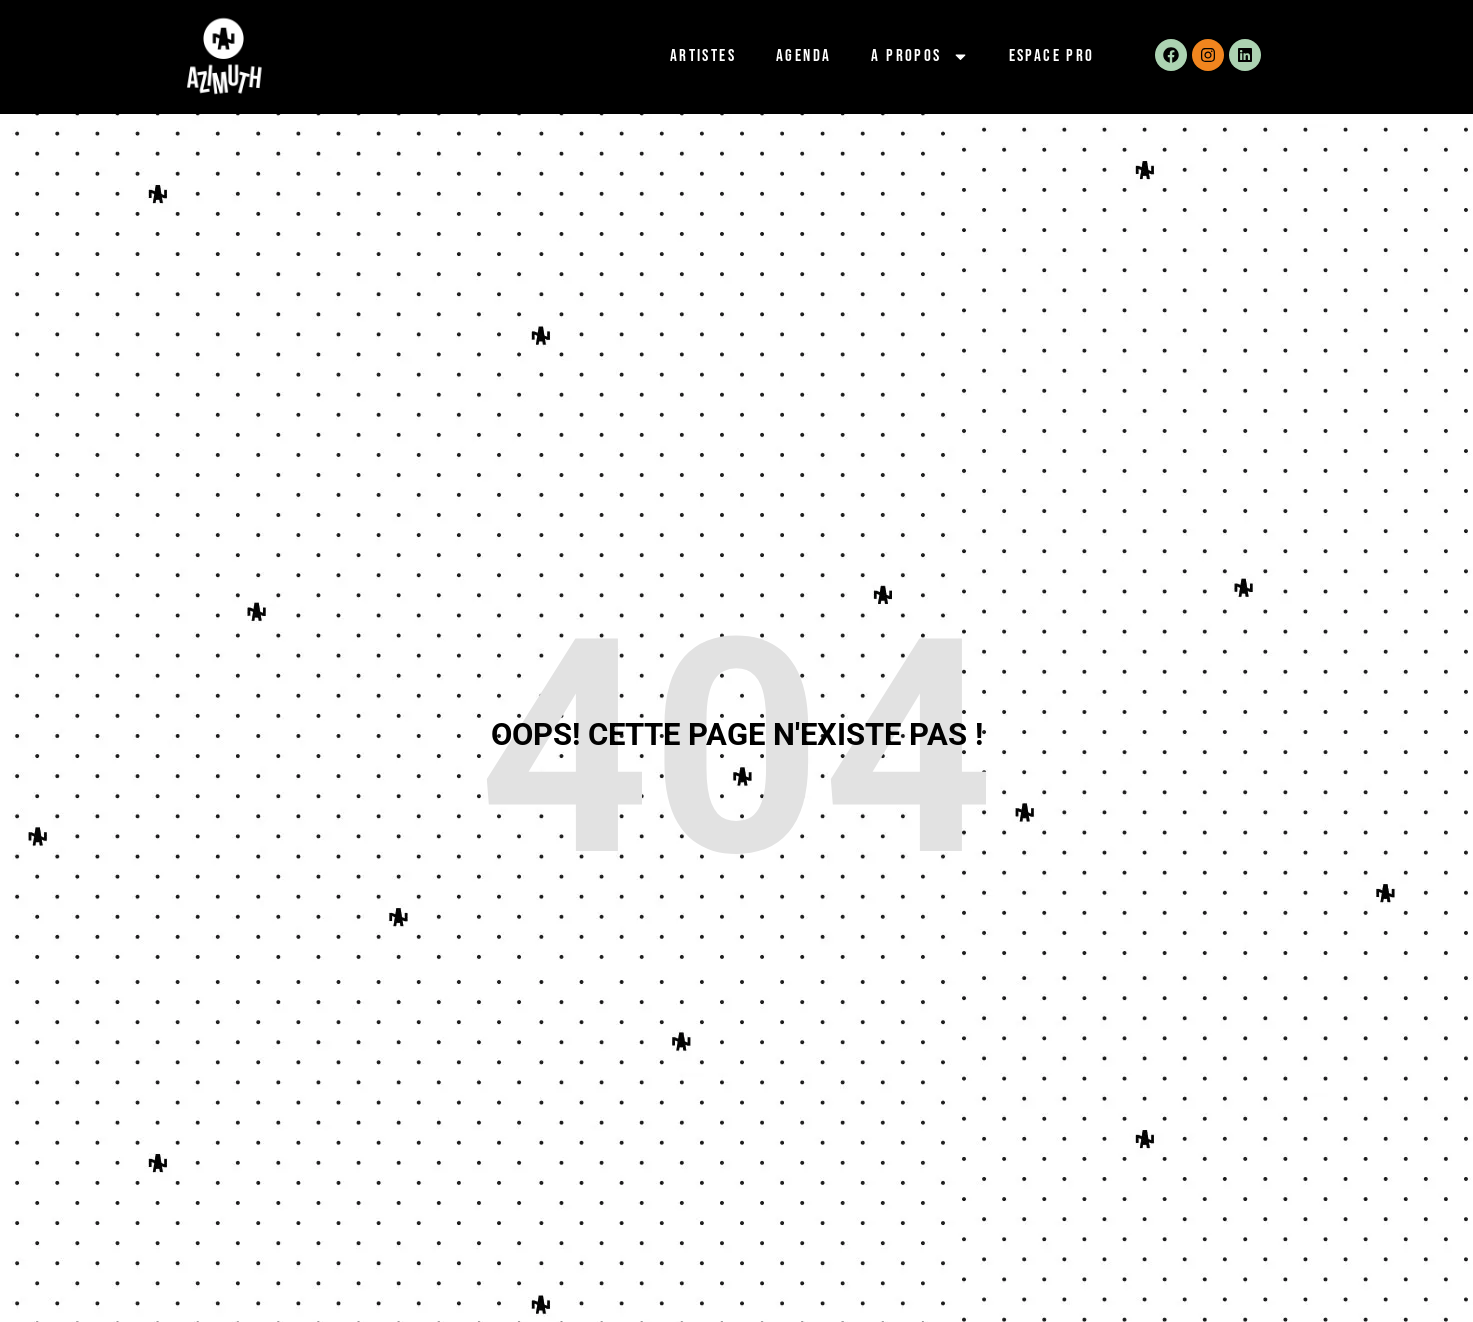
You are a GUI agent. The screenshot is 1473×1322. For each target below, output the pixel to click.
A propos (919, 56)
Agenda (803, 56)
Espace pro (1052, 56)
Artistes (703, 56)
